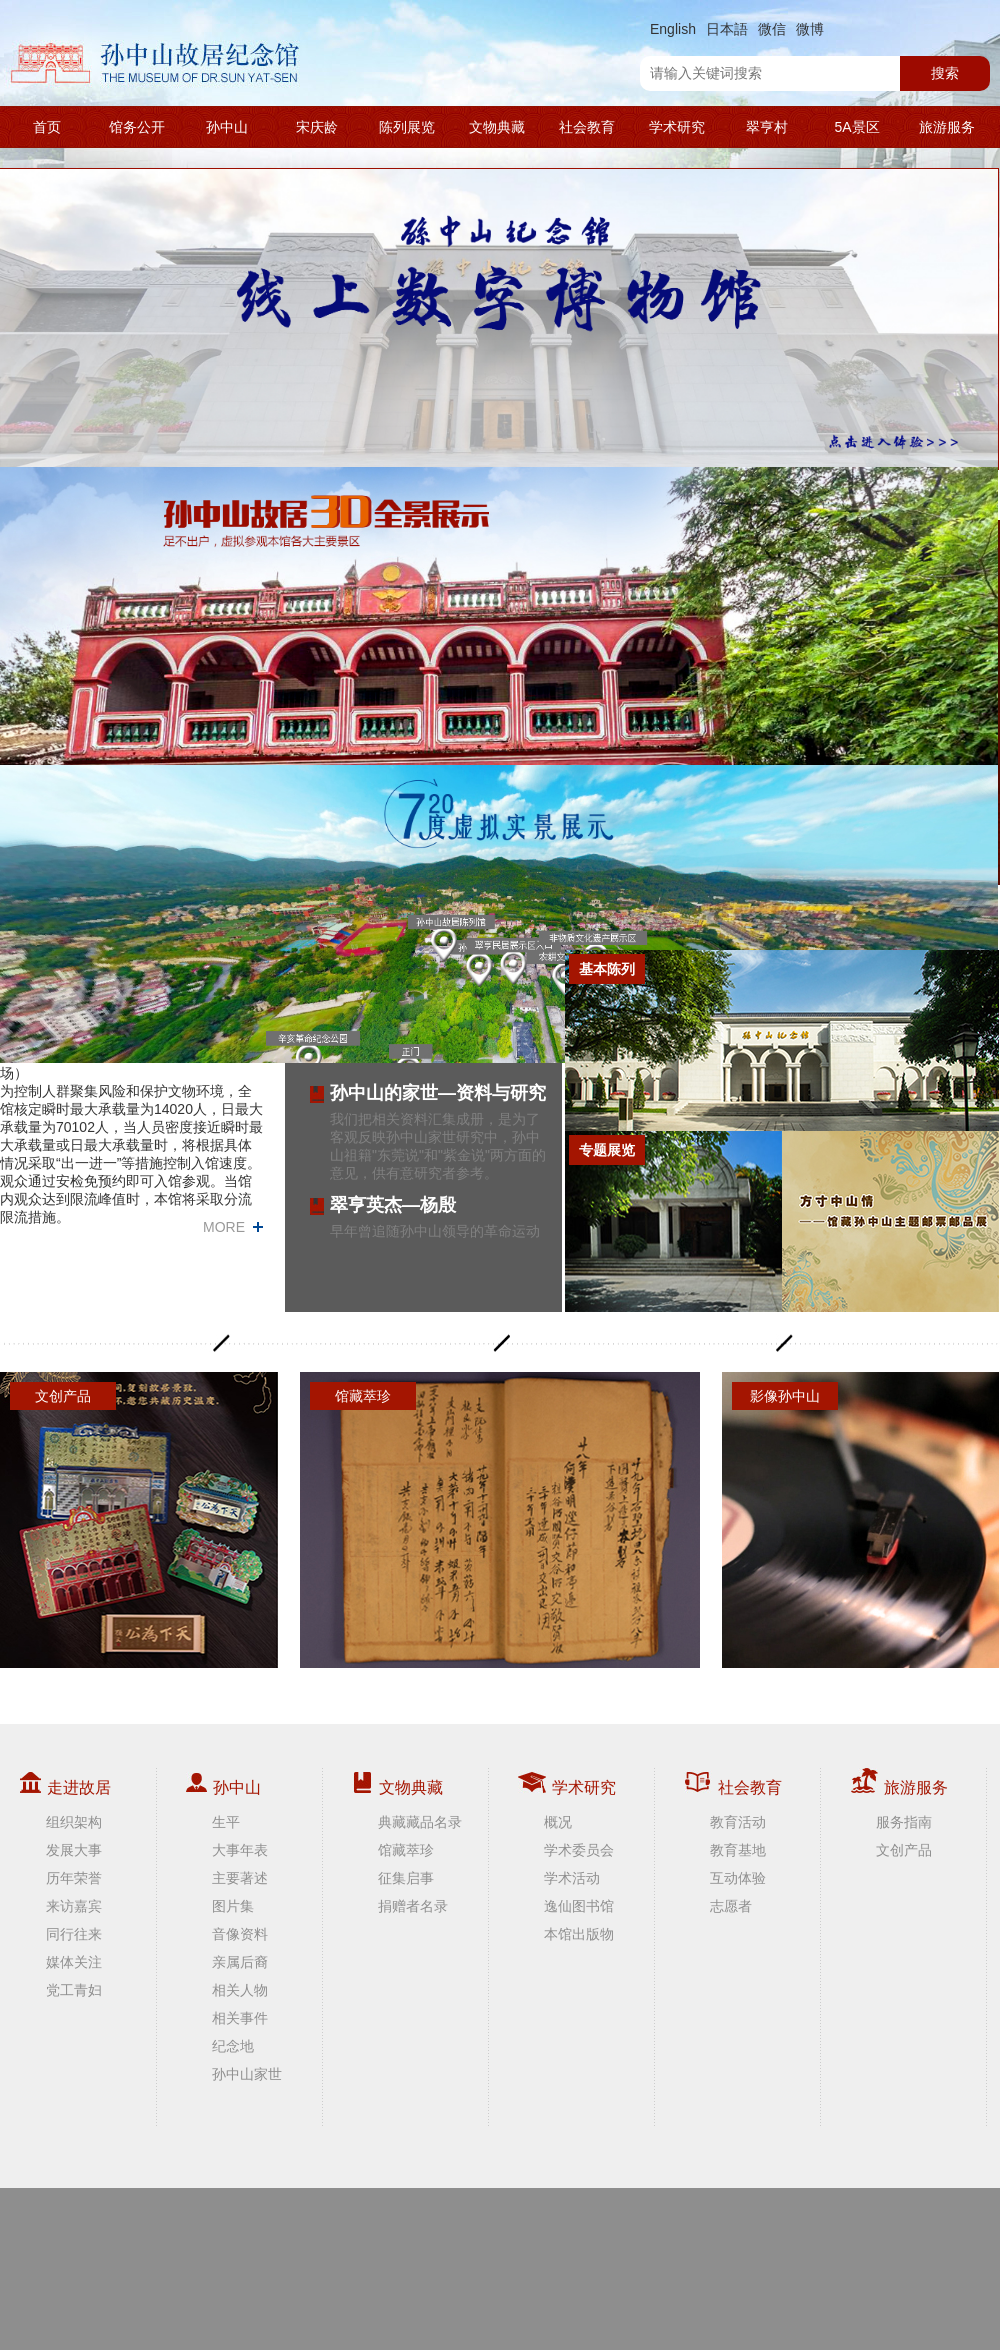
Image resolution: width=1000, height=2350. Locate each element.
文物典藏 (497, 127)
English (673, 29)
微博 (810, 29)
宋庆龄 (317, 127)
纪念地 (233, 2046)
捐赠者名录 (413, 1906)
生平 (226, 1822)
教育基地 (738, 1850)
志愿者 (731, 1906)
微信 (772, 29)
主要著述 (240, 1878)
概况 (558, 1822)
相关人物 (240, 1990)
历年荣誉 (74, 1878)
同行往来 (74, 1934)
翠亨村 (767, 127)
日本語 (727, 29)
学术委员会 (579, 1850)
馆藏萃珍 (406, 1850)
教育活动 (738, 1822)
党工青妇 (74, 1990)
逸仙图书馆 (579, 1906)
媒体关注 (74, 1962)
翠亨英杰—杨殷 (393, 1205)
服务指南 (904, 1822)
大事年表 (240, 1850)
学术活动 (572, 1878)
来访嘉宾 (74, 1906)
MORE (224, 1227)
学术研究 (677, 127)
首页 (47, 127)
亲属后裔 (240, 1962)
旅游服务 (947, 127)
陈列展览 (407, 127)
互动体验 (738, 1878)
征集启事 (406, 1878)
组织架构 (74, 1822)
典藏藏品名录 (420, 1822)
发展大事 (74, 1850)
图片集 (233, 1906)
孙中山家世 (247, 2074)
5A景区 (856, 127)
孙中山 (227, 127)
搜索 (945, 73)
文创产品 (904, 1850)
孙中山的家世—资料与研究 (438, 1093)
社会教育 (587, 127)
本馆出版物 (579, 1934)
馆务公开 (137, 127)
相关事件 (240, 2018)
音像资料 (240, 1934)
